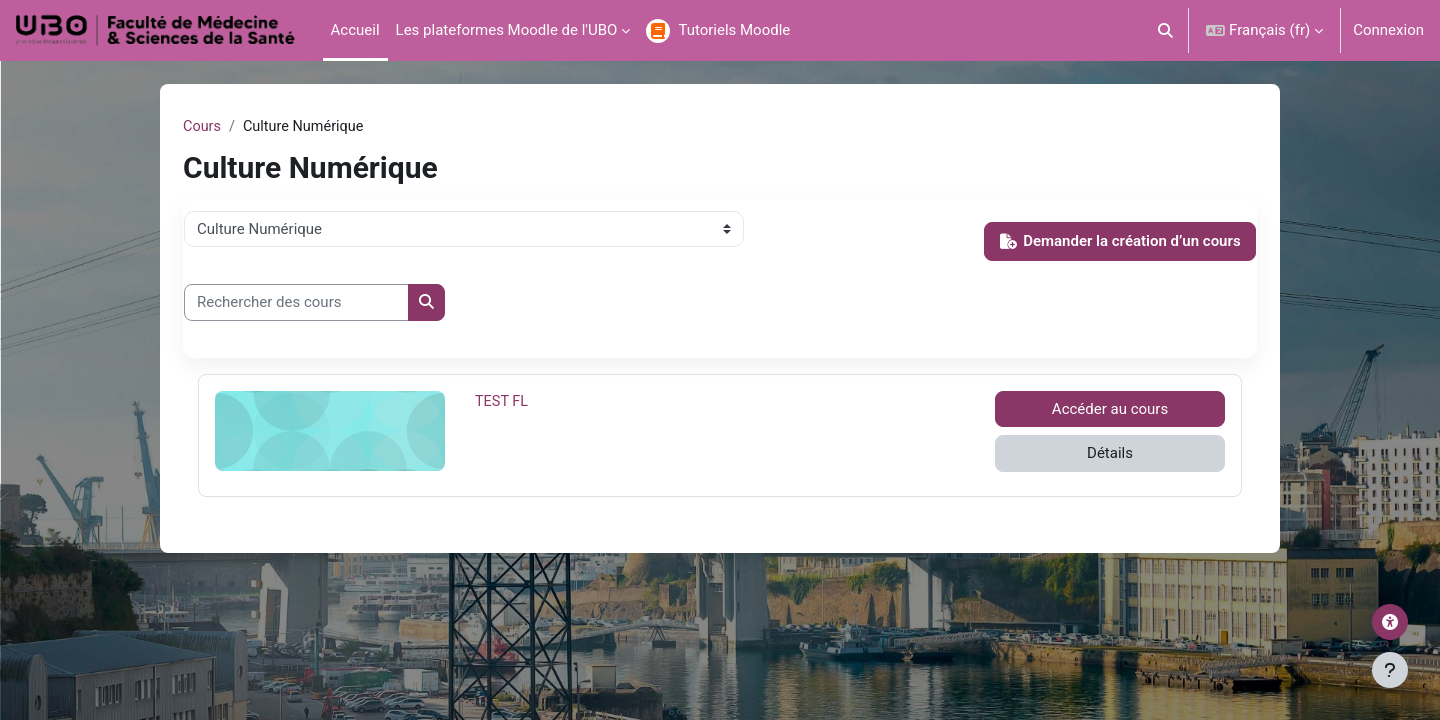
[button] (1166, 30)
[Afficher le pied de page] (1390, 670)
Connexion (1388, 30)
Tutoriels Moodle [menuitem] (734, 30)
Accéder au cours (1110, 410)
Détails (1110, 454)
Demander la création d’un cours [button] (1120, 242)
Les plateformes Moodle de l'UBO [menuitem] (507, 30)
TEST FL (521, 402)
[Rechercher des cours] (296, 303)
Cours (202, 127)
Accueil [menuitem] (355, 30)
